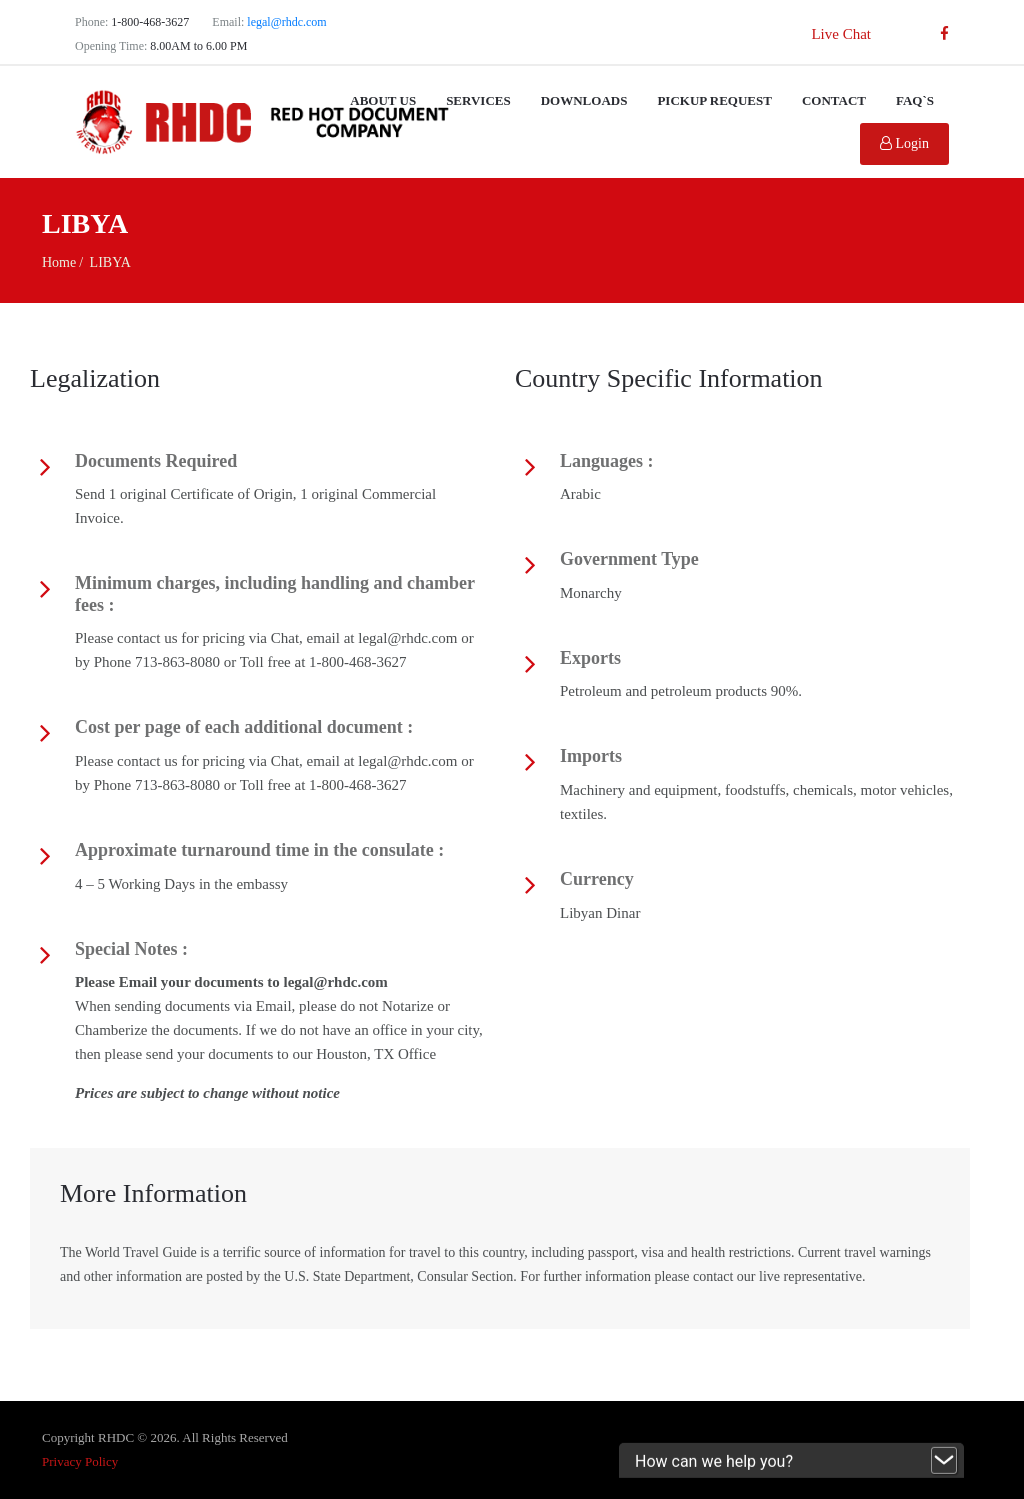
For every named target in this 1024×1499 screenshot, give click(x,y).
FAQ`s (915, 100)
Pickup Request (714, 100)
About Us (383, 100)
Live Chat (841, 34)
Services (478, 100)
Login (904, 143)
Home (59, 262)
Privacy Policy (80, 1461)
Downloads (584, 100)
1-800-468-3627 (150, 22)
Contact (834, 100)
